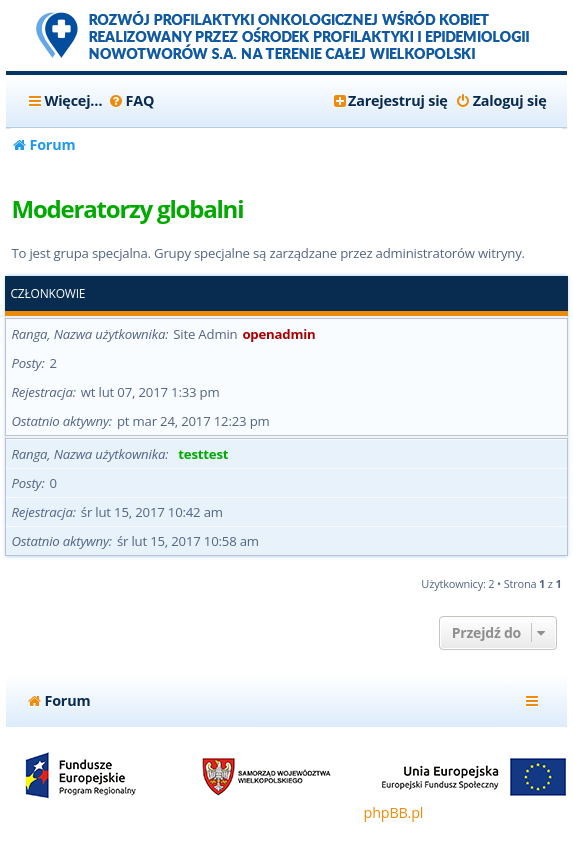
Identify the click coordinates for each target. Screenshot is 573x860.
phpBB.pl (394, 812)
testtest (203, 454)
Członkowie (47, 294)
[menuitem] (130, 101)
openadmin (278, 334)
